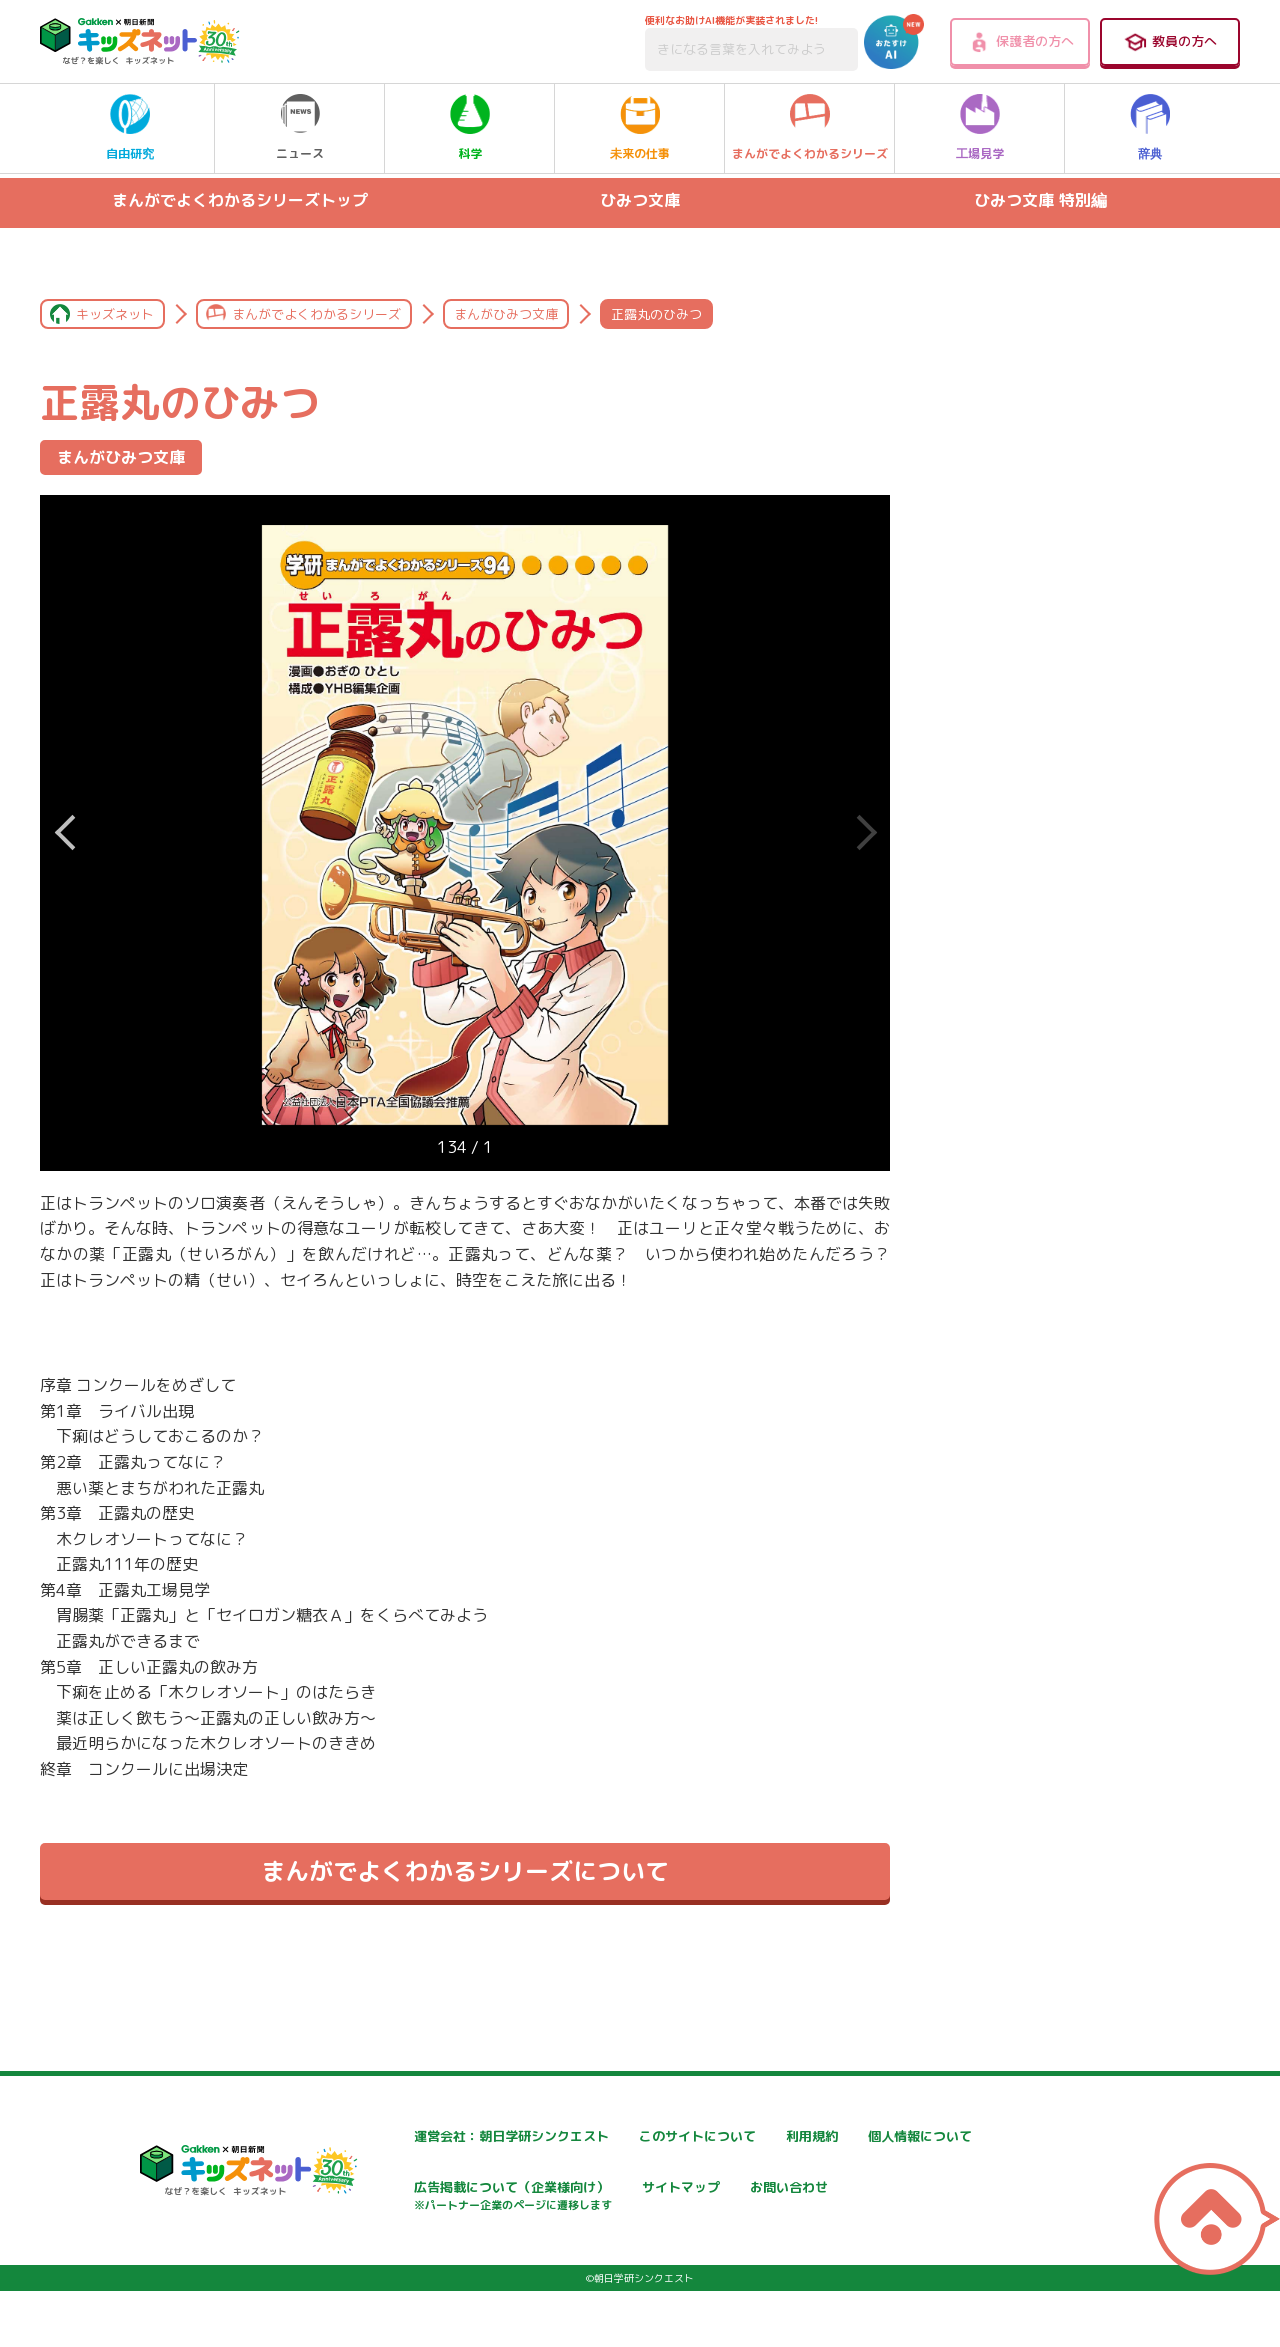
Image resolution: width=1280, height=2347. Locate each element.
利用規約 (849, 2136)
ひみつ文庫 (640, 200)
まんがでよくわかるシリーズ (810, 128)
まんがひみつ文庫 (506, 314)
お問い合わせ (383, 2258)
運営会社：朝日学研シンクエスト (446, 2136)
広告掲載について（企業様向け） (686, 2198)
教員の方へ (1170, 42)
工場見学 (980, 128)
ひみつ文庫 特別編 (1040, 200)
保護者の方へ (1020, 42)
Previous (865, 833)
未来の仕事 (640, 128)
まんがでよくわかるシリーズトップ (240, 200)
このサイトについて (644, 2136)
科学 (470, 128)
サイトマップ (863, 2188)
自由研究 (130, 128)
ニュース (300, 128)
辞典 (1150, 128)
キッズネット (115, 314)
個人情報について (397, 2188)
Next (65, 833)
